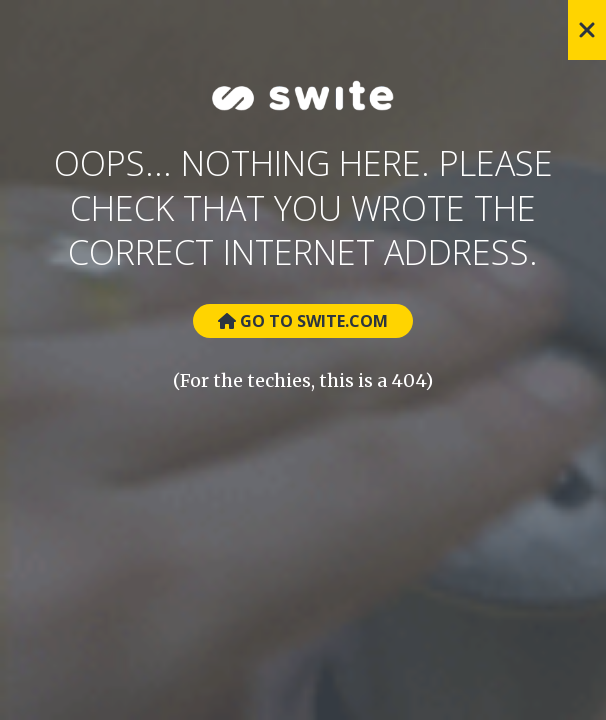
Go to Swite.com (303, 321)
